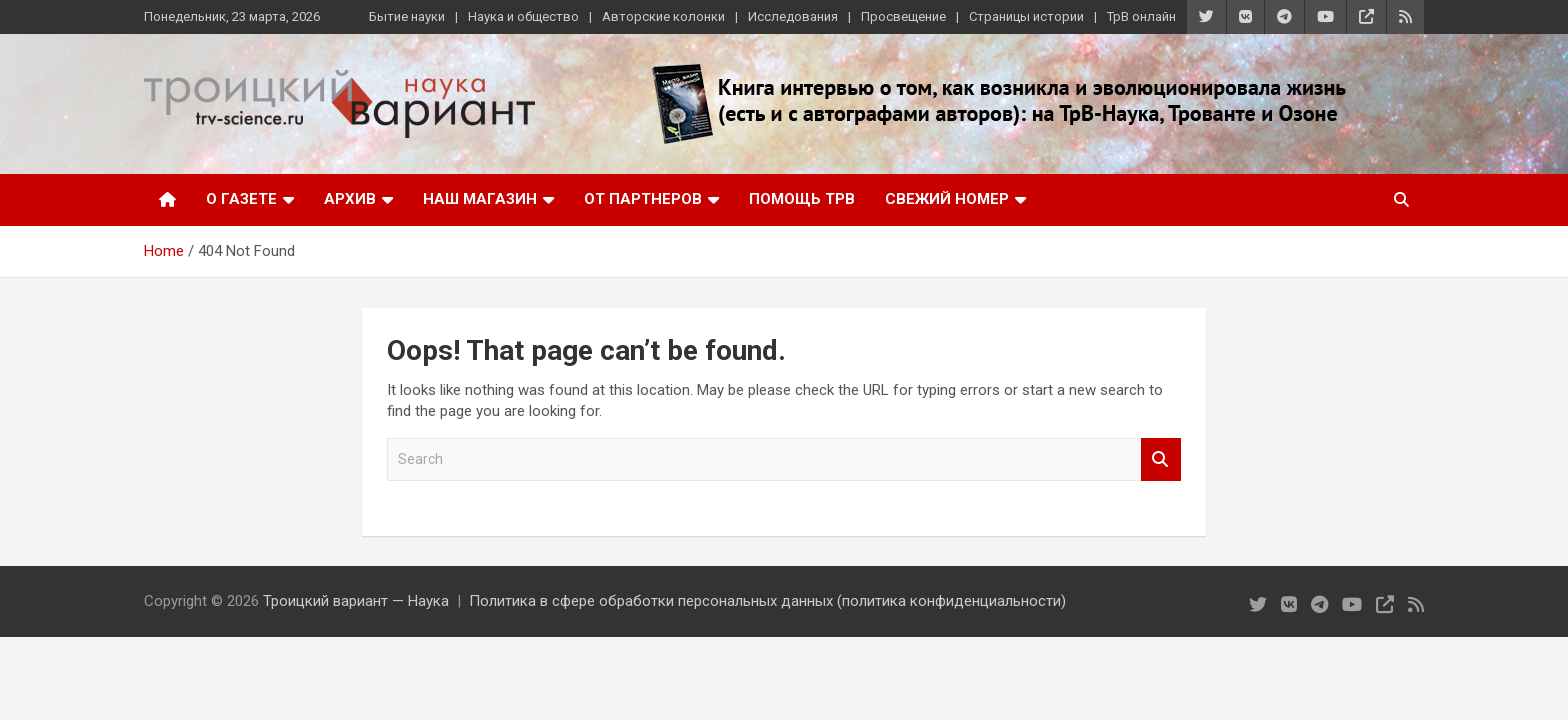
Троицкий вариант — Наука (356, 601)
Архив (350, 199)
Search (1161, 459)
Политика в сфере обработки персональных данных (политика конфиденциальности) (767, 601)
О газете (241, 199)
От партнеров (643, 199)
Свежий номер (947, 199)
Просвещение (903, 16)
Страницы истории (1026, 16)
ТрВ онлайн (1141, 16)
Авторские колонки (663, 16)
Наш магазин (480, 199)
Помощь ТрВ (802, 199)
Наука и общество (523, 16)
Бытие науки (407, 16)
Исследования (793, 16)
